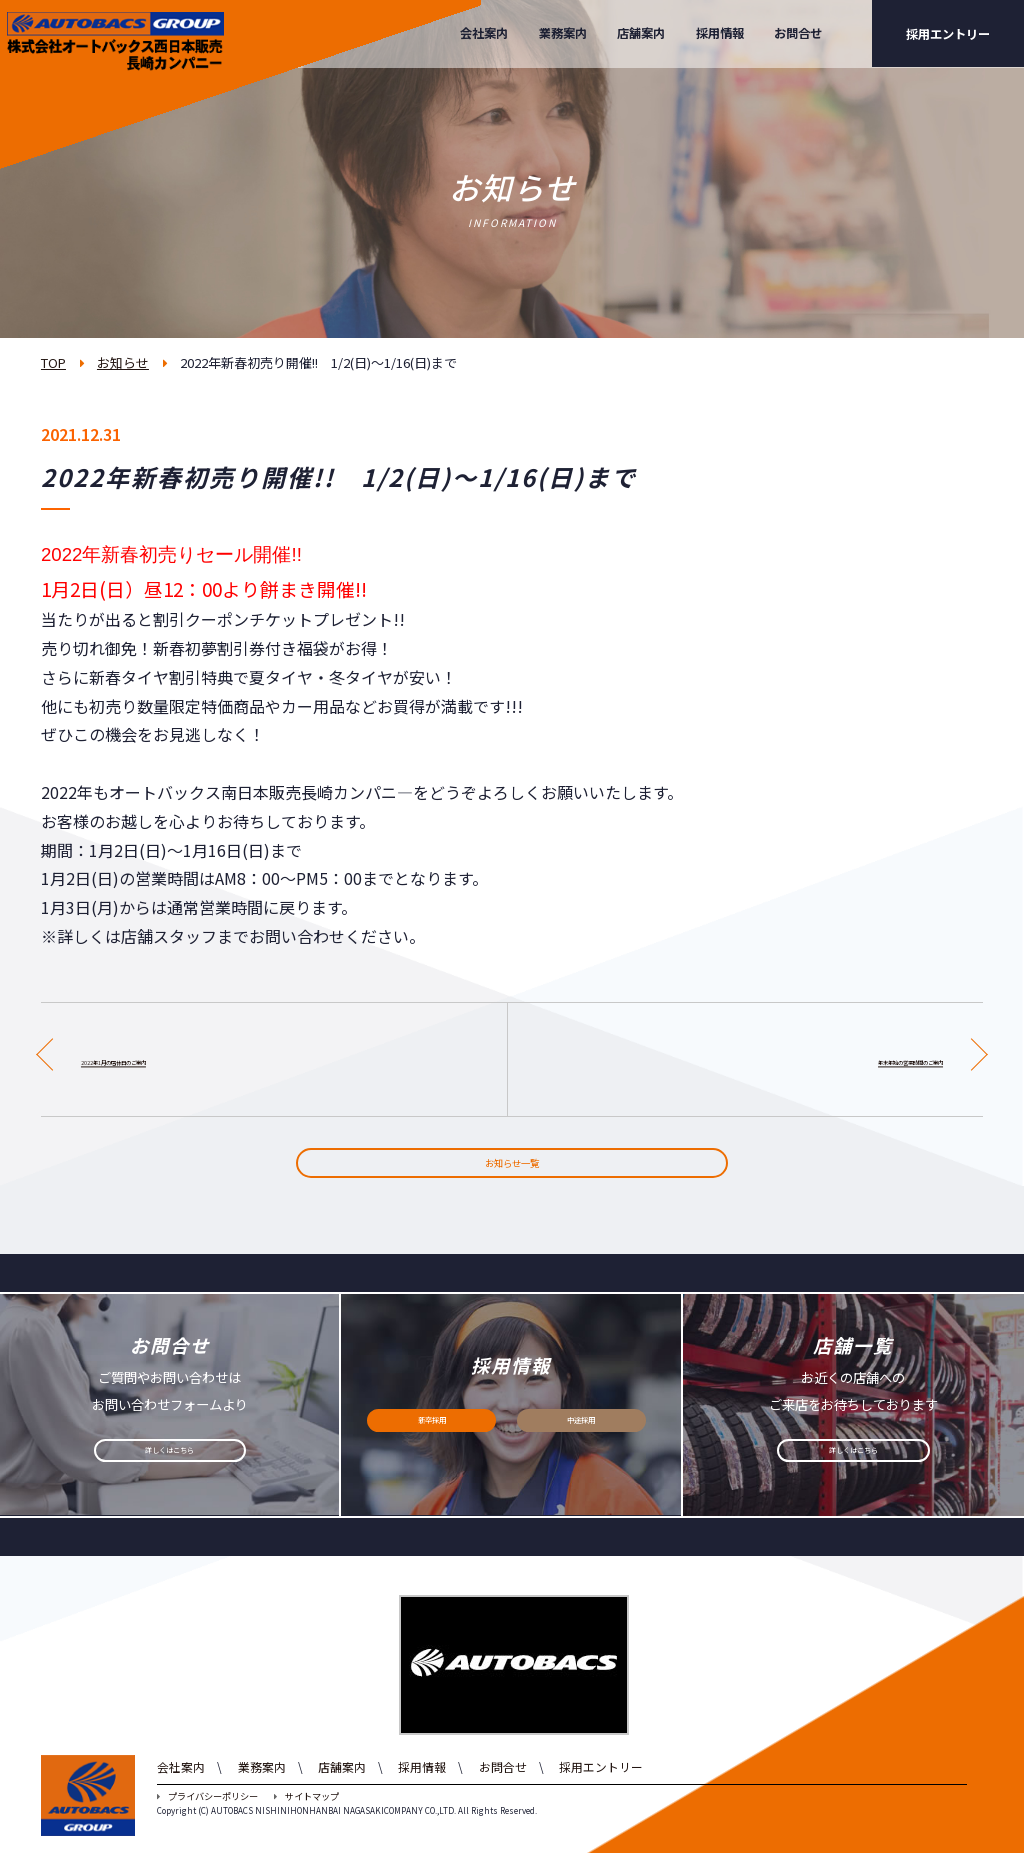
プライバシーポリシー (207, 1817)
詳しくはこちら (170, 1478)
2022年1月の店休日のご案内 (183, 1059)
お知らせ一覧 (512, 1174)
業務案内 (563, 33)
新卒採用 (432, 1448)
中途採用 (581, 1448)
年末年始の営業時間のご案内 (839, 1059)
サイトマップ (306, 1817)
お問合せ (798, 33)
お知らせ (123, 362)
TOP (53, 362)
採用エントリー (948, 34)
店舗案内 (641, 33)
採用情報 (720, 33)
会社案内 (484, 33)
